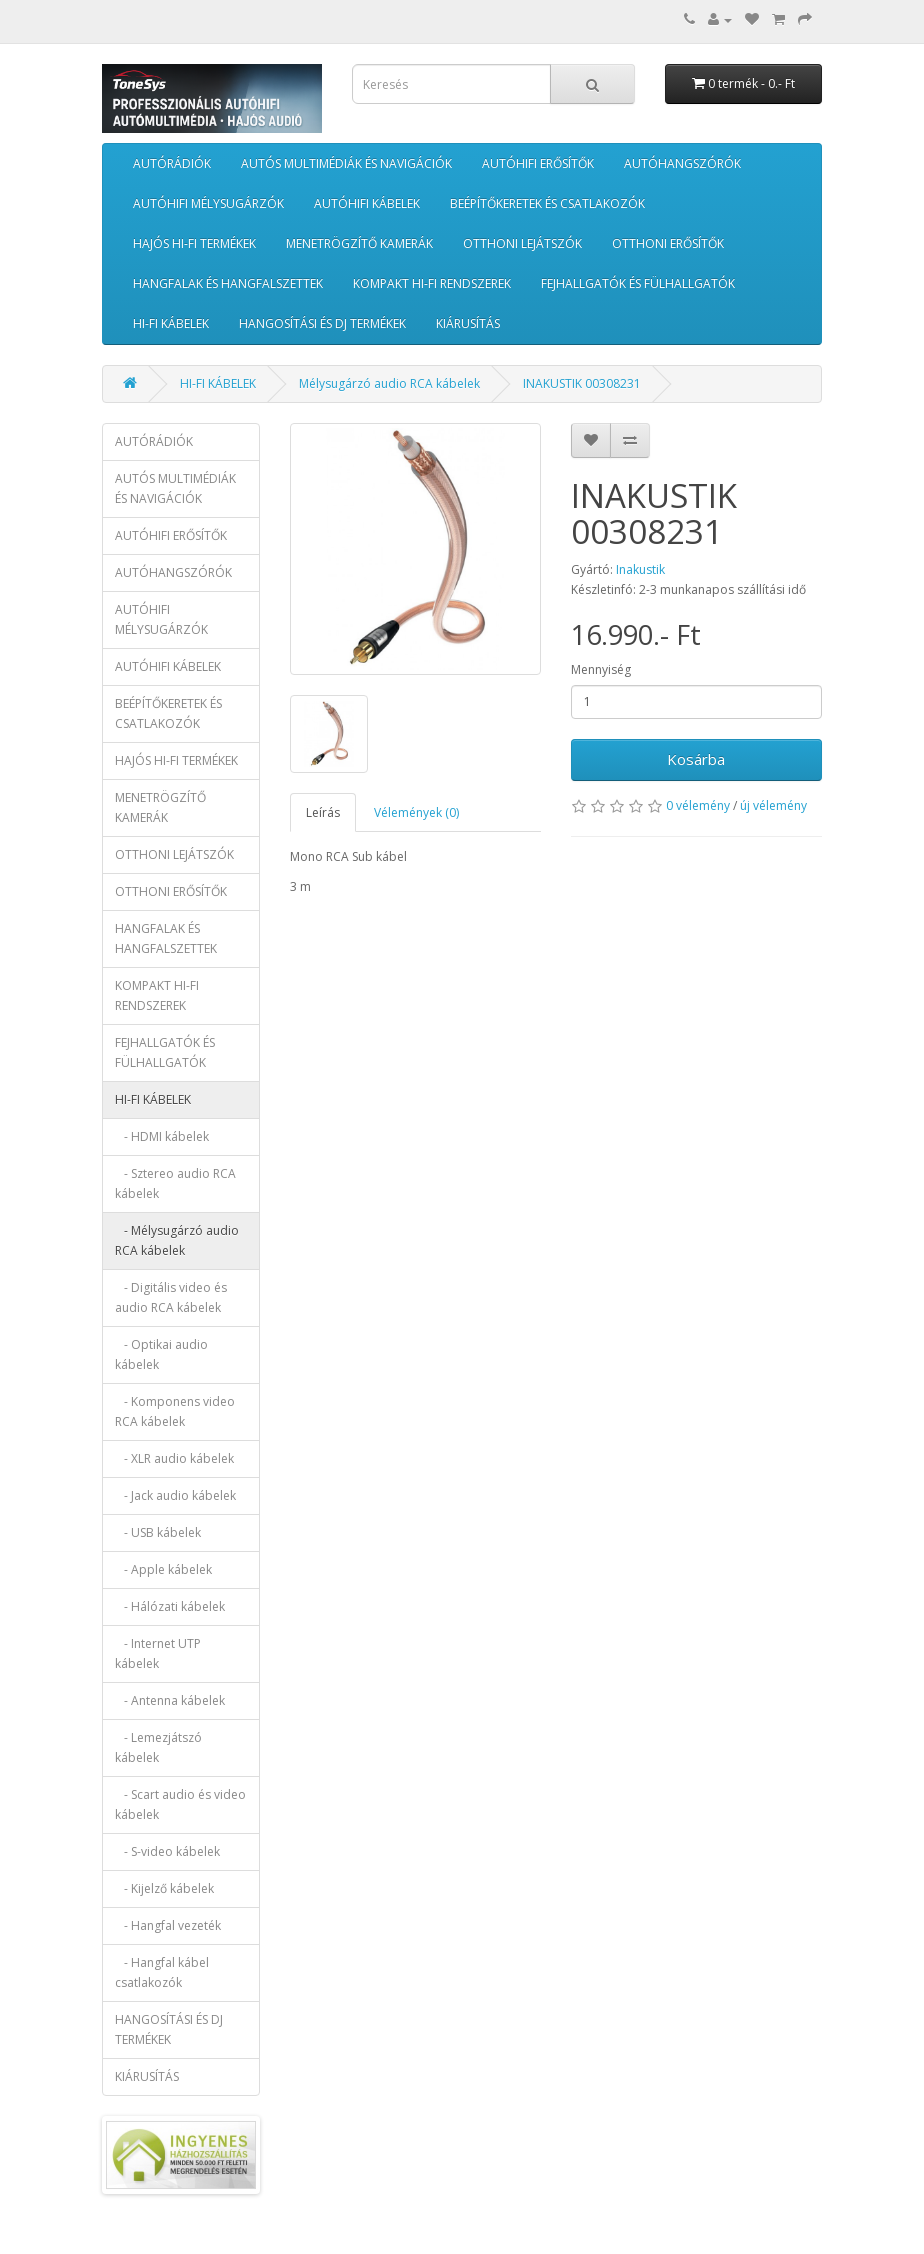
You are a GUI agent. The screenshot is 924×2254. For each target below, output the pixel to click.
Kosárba (696, 759)
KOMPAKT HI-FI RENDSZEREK (432, 283)
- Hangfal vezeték (168, 1925)
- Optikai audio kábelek (161, 1354)
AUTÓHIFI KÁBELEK (367, 203)
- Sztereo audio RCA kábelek (175, 1183)
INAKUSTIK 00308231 (582, 383)
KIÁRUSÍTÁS (468, 323)
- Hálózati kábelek (170, 1606)
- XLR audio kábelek (174, 1458)
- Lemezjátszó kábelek (158, 1747)
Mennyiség (601, 669)
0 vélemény (698, 805)
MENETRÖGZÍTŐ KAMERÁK (359, 243)
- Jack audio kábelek (175, 1495)
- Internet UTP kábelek (158, 1653)
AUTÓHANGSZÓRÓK (682, 163)
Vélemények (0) (416, 812)
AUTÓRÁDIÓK (172, 163)
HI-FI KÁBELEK (171, 323)
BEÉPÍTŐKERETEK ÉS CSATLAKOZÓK (547, 203)
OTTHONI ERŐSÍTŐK (668, 243)
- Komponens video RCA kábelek (175, 1411)
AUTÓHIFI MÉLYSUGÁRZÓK (208, 203)
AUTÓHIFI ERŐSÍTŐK (538, 163)
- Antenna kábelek (170, 1700)
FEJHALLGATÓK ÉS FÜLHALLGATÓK (638, 283)
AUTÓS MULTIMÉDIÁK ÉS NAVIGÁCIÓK (346, 163)
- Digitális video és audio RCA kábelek (171, 1297)
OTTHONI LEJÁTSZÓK (522, 243)
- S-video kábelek (167, 1851)
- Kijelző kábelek (164, 1888)
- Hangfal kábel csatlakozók (162, 1972)
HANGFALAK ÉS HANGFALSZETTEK (228, 283)
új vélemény (773, 805)
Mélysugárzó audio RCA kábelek (389, 383)
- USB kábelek (158, 1532)
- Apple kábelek (163, 1569)
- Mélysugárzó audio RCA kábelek (177, 1240)
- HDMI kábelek (162, 1136)
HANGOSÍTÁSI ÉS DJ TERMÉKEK (322, 323)
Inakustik (640, 569)
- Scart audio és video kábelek (180, 1804)
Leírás (323, 812)
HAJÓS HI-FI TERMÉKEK (194, 243)
